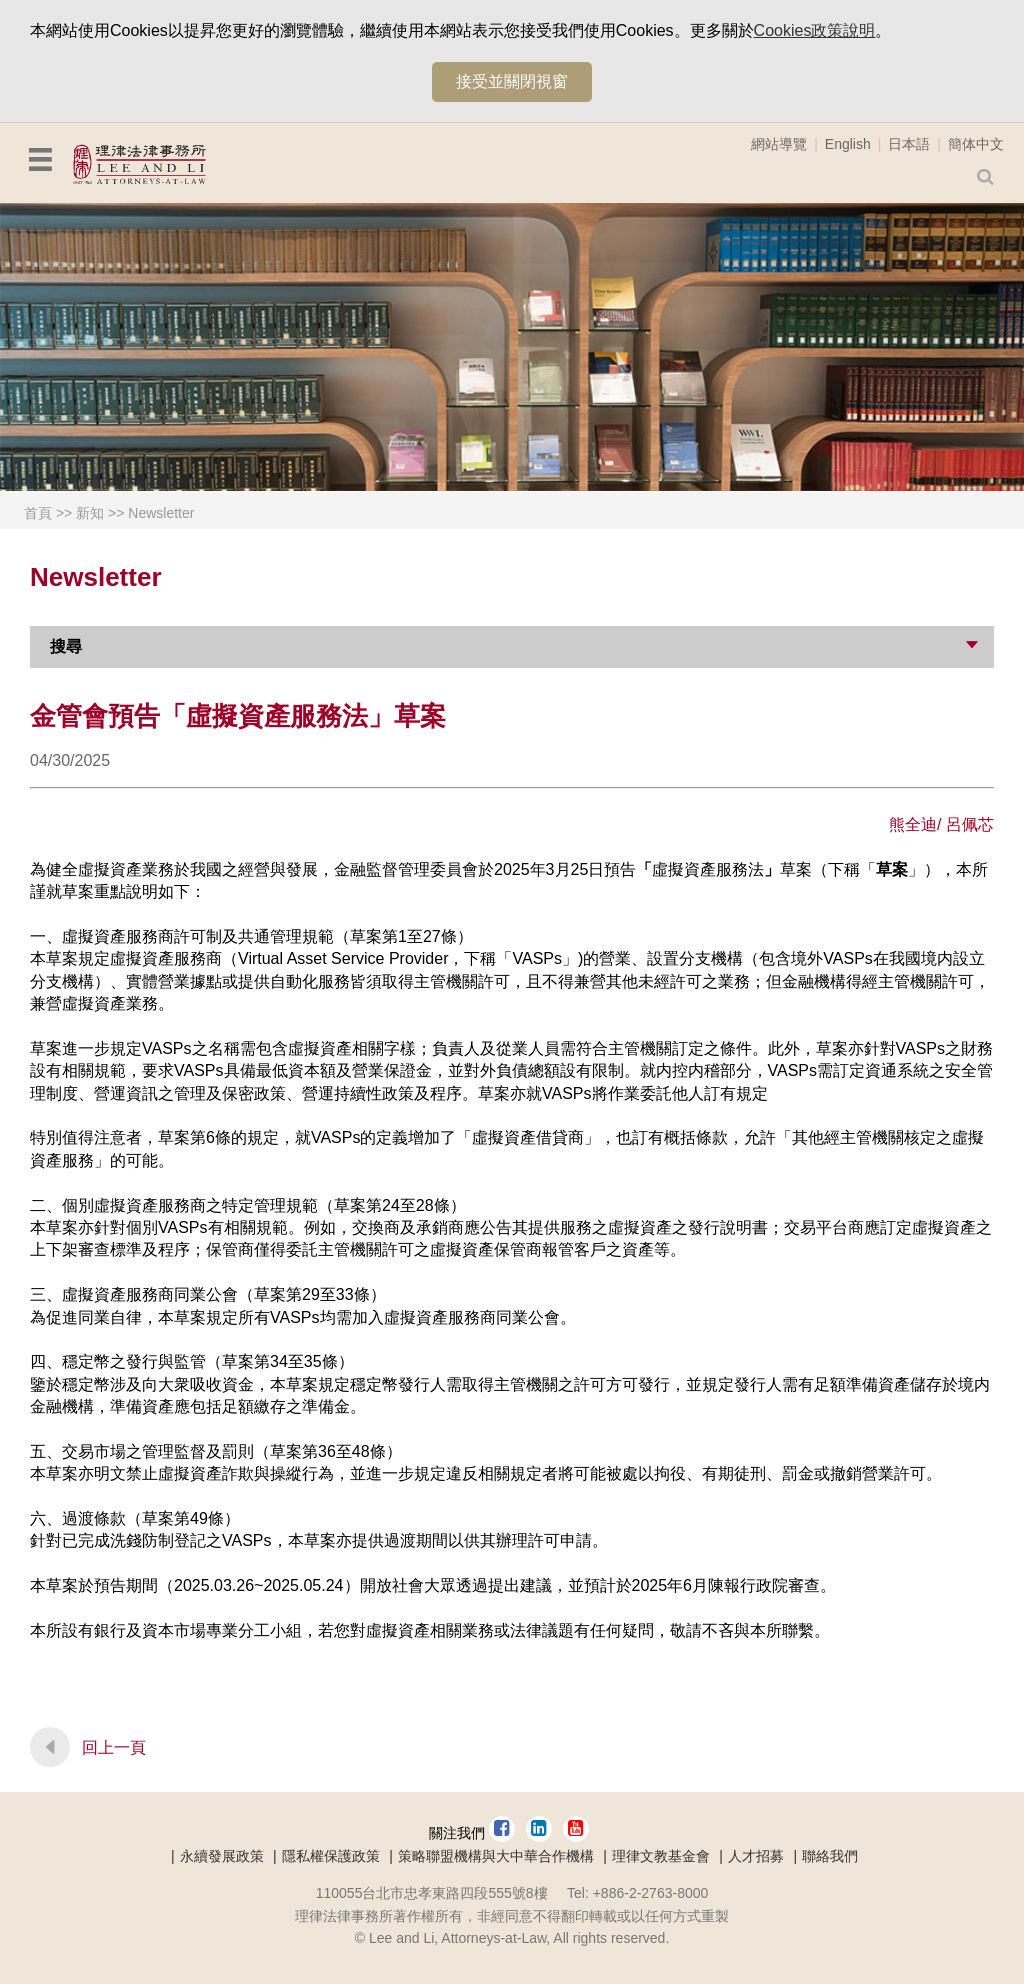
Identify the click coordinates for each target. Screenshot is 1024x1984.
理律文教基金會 (661, 1856)
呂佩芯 (970, 824)
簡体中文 (976, 144)
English (848, 144)
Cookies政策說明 (815, 30)
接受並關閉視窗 (512, 81)
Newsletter (161, 513)
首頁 (38, 513)
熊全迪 (913, 824)
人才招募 (756, 1856)
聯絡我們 (830, 1856)
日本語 (909, 144)
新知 (90, 513)
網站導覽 (779, 144)
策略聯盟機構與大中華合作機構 (496, 1856)
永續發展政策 (222, 1856)
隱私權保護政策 (331, 1856)
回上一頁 (114, 1747)
